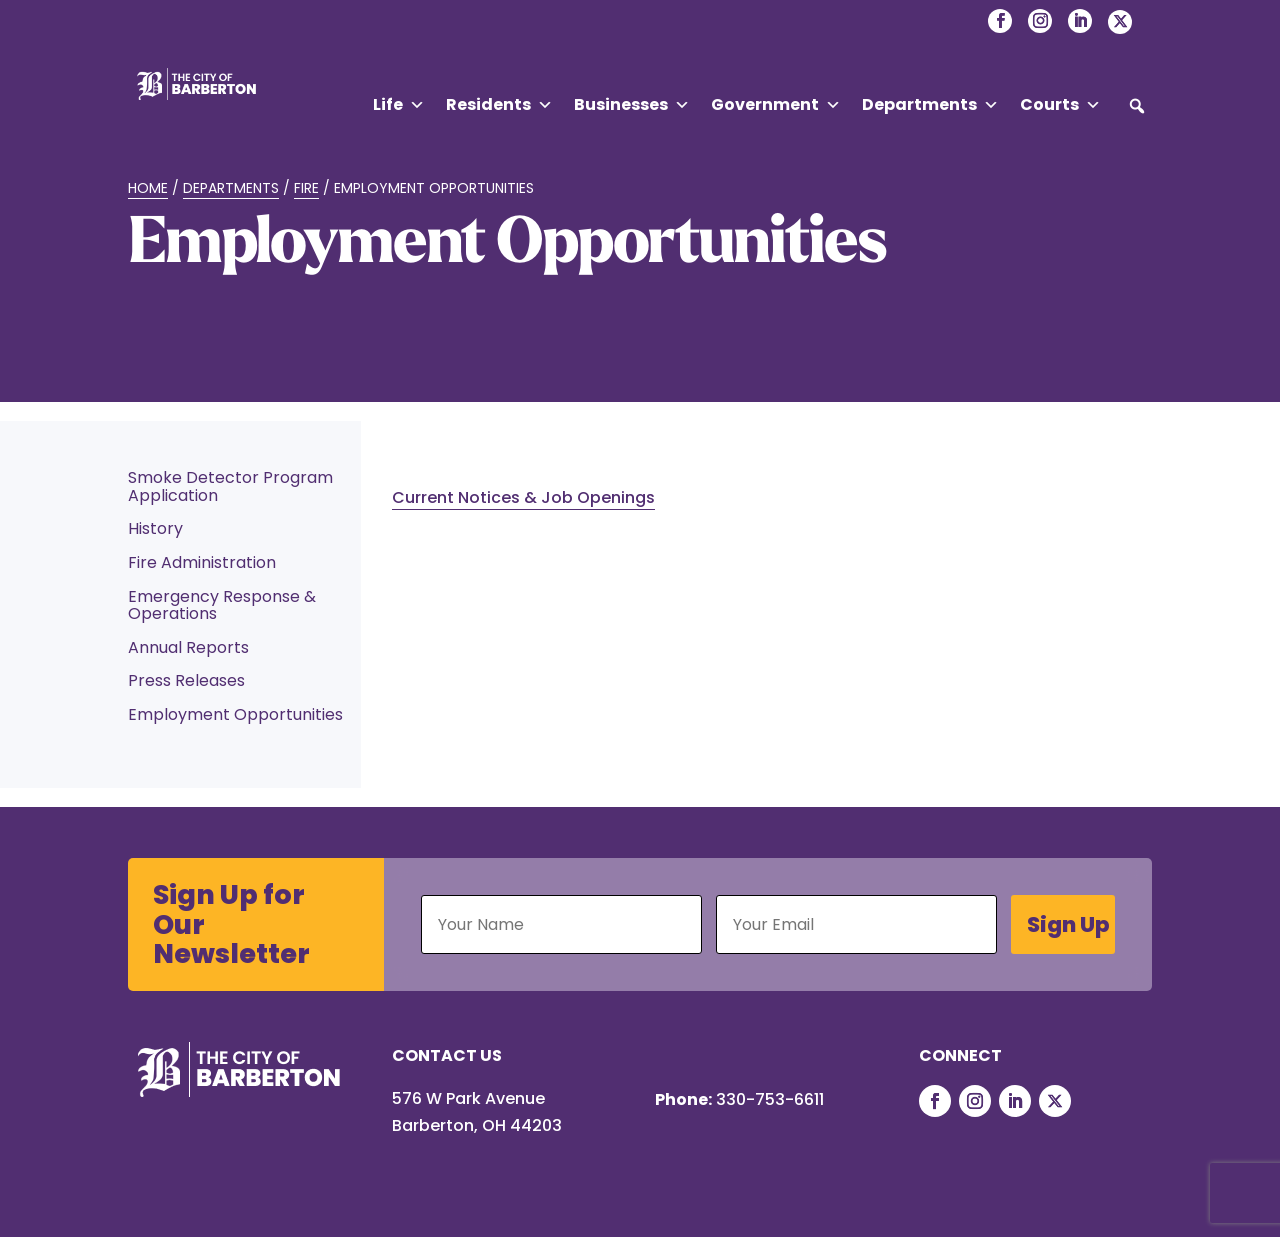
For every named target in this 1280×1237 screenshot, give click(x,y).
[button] (1137, 106)
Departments (930, 105)
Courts (1060, 105)
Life (399, 105)
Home (148, 188)
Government (776, 105)
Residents (499, 105)
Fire (306, 188)
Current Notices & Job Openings (523, 497)
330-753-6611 (770, 1099)
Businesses (632, 105)
